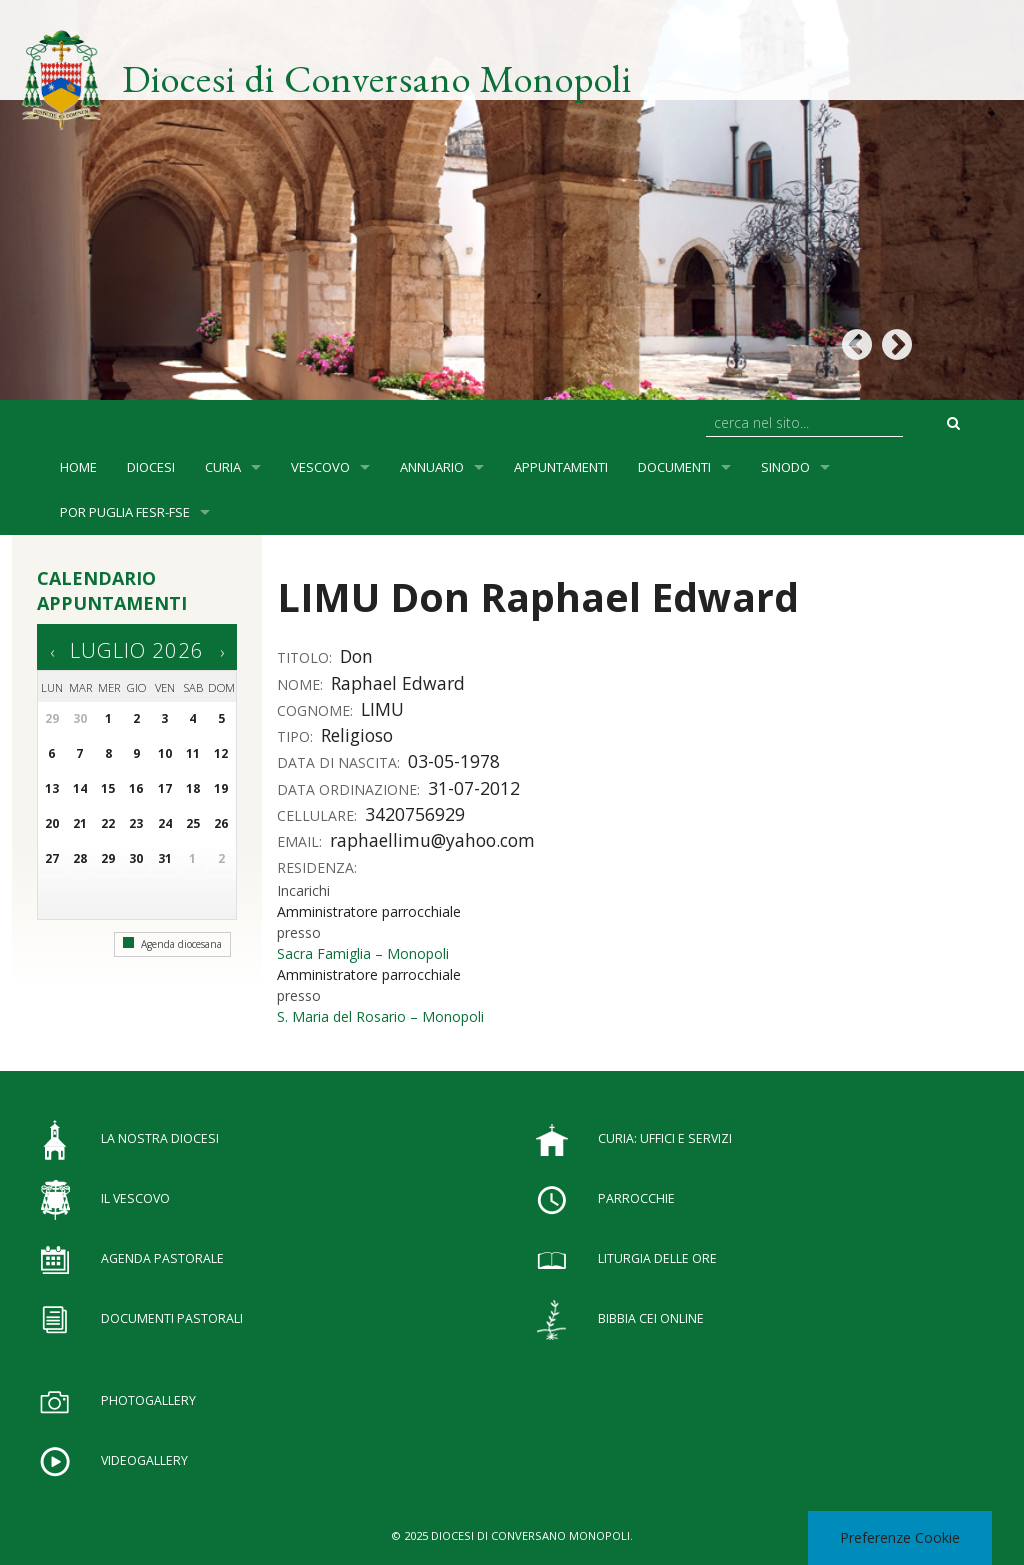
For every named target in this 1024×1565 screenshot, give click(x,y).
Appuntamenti (561, 467)
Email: (301, 841)
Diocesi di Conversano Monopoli (377, 78)
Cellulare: (319, 815)
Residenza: (319, 867)
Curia (223, 467)
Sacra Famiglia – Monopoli (363, 953)
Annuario (432, 467)
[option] (512, 200)
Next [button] (896, 345)
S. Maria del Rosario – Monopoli (380, 1016)
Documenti (674, 467)
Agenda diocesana (172, 944)
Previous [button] (856, 345)
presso (299, 932)
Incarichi (303, 890)
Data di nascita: (340, 762)
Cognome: (317, 710)
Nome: (302, 684)
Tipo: (297, 736)
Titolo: (306, 657)
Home (78, 467)
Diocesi (151, 467)
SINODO (785, 467)
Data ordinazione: (350, 789)
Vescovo (320, 467)
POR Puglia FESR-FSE (125, 512)
